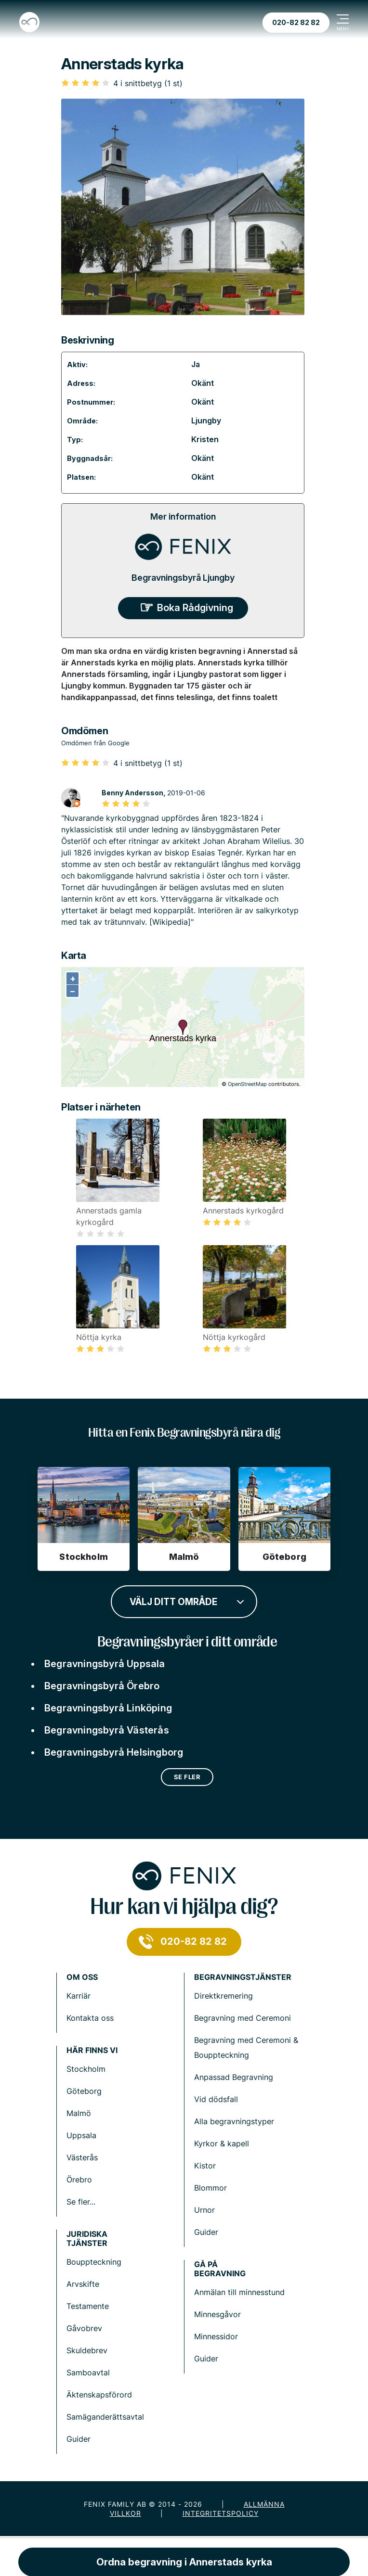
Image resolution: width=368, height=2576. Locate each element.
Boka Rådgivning (195, 607)
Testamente (87, 2306)
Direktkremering (223, 1996)
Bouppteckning (93, 2262)
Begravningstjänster (242, 1977)
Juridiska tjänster (86, 2239)
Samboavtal (88, 2372)
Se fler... (80, 2201)
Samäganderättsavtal (105, 2417)
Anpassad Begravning (233, 2077)
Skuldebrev (86, 2350)
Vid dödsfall (216, 2099)
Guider (206, 2232)
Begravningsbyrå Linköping (108, 1708)
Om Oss (82, 1977)
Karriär (78, 1996)
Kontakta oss (90, 2018)
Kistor (205, 2165)
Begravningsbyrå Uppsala (104, 1664)
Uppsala (81, 2135)
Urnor (204, 2210)
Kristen (205, 439)
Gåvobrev (84, 2328)
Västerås (82, 2157)
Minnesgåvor (217, 2314)
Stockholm (85, 2069)
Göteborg (84, 2091)
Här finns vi (92, 2050)
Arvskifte (82, 2284)
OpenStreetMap (247, 1084)
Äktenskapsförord (99, 2394)
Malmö (78, 2113)
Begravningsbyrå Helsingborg (113, 1752)
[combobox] (184, 1600)
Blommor (210, 2188)
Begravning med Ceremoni (242, 2018)
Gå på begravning (220, 2269)
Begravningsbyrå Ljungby (183, 578)
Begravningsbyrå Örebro (101, 1686)
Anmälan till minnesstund (239, 2292)
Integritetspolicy (221, 2513)
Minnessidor (216, 2336)
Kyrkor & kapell (221, 2143)
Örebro (79, 2179)
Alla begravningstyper (234, 2121)
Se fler (187, 1777)
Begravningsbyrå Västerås (106, 1730)
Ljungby (206, 420)
